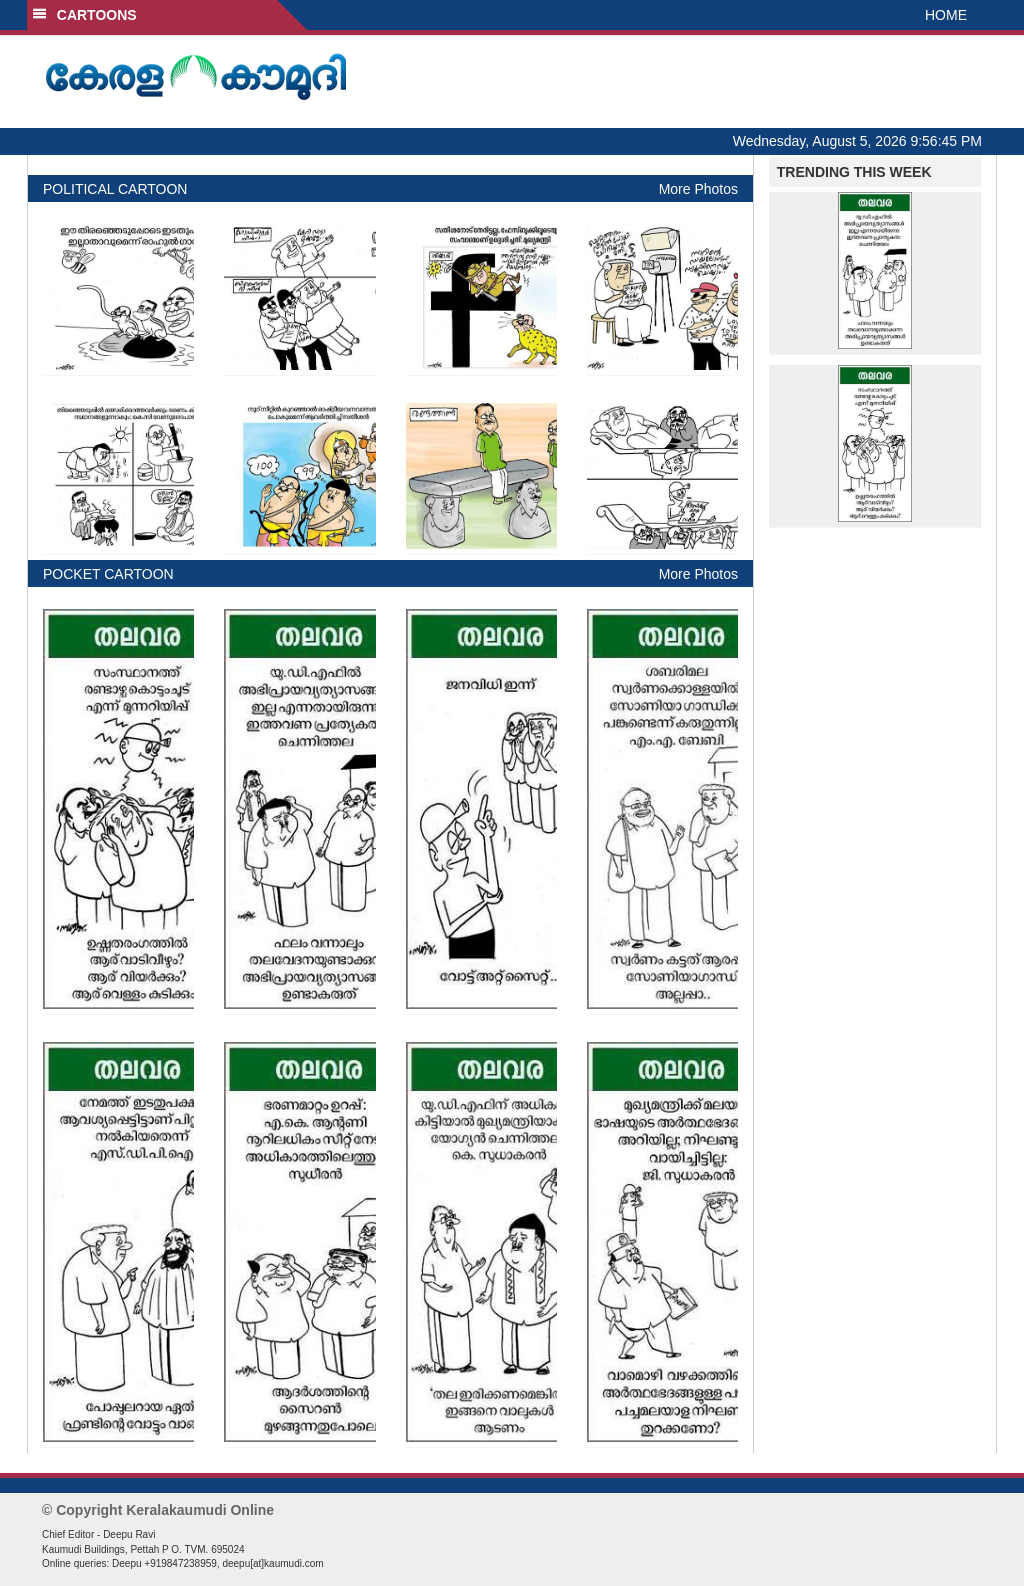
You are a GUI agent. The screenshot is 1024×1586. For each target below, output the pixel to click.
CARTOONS (84, 15)
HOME (946, 15)
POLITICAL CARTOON (115, 189)
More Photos (698, 189)
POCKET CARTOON (108, 574)
